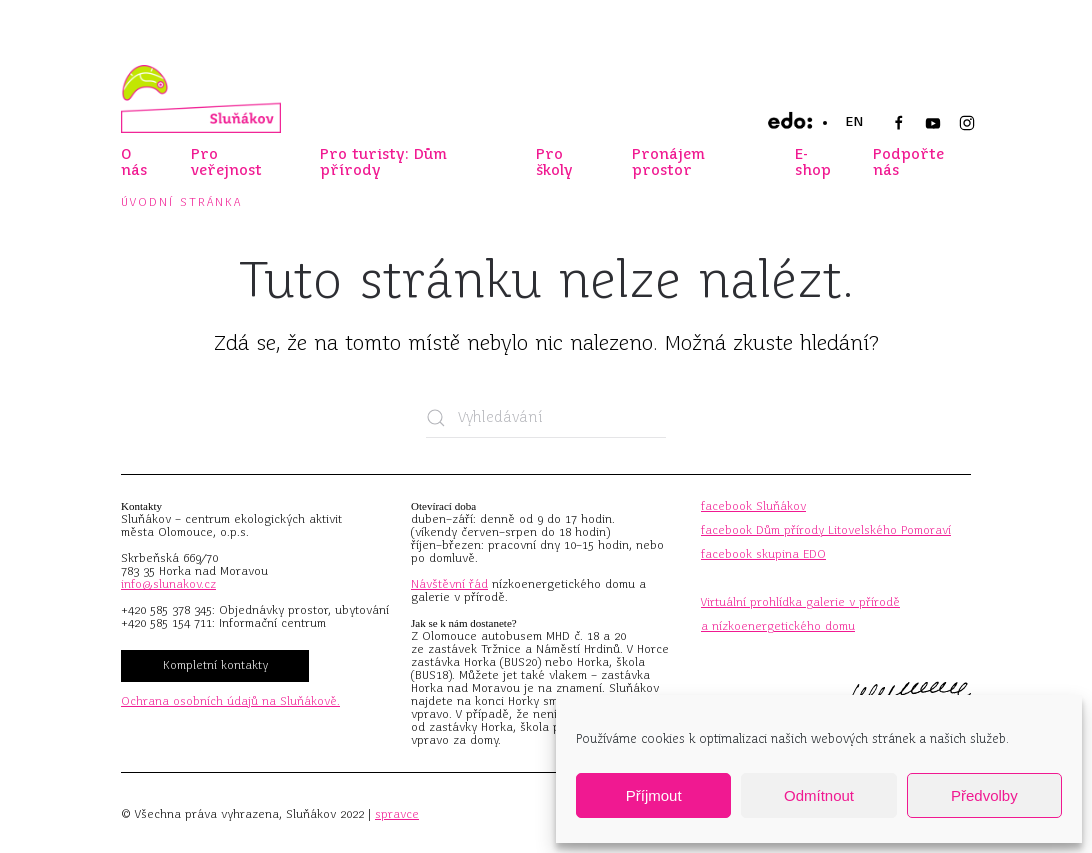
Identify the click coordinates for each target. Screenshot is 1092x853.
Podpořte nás (908, 162)
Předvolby (984, 795)
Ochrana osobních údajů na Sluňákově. (230, 701)
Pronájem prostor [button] (668, 162)
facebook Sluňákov (753, 506)
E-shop (813, 162)
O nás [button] (134, 162)
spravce (397, 814)
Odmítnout (819, 795)
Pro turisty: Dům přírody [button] (383, 162)
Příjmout (654, 795)
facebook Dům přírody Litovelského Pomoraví (826, 530)
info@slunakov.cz (168, 584)
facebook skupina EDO (763, 554)
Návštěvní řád (449, 584)
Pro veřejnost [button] (226, 162)
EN (854, 121)
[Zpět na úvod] (201, 99)
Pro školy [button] (554, 162)
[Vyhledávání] (546, 418)
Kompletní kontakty (215, 665)
